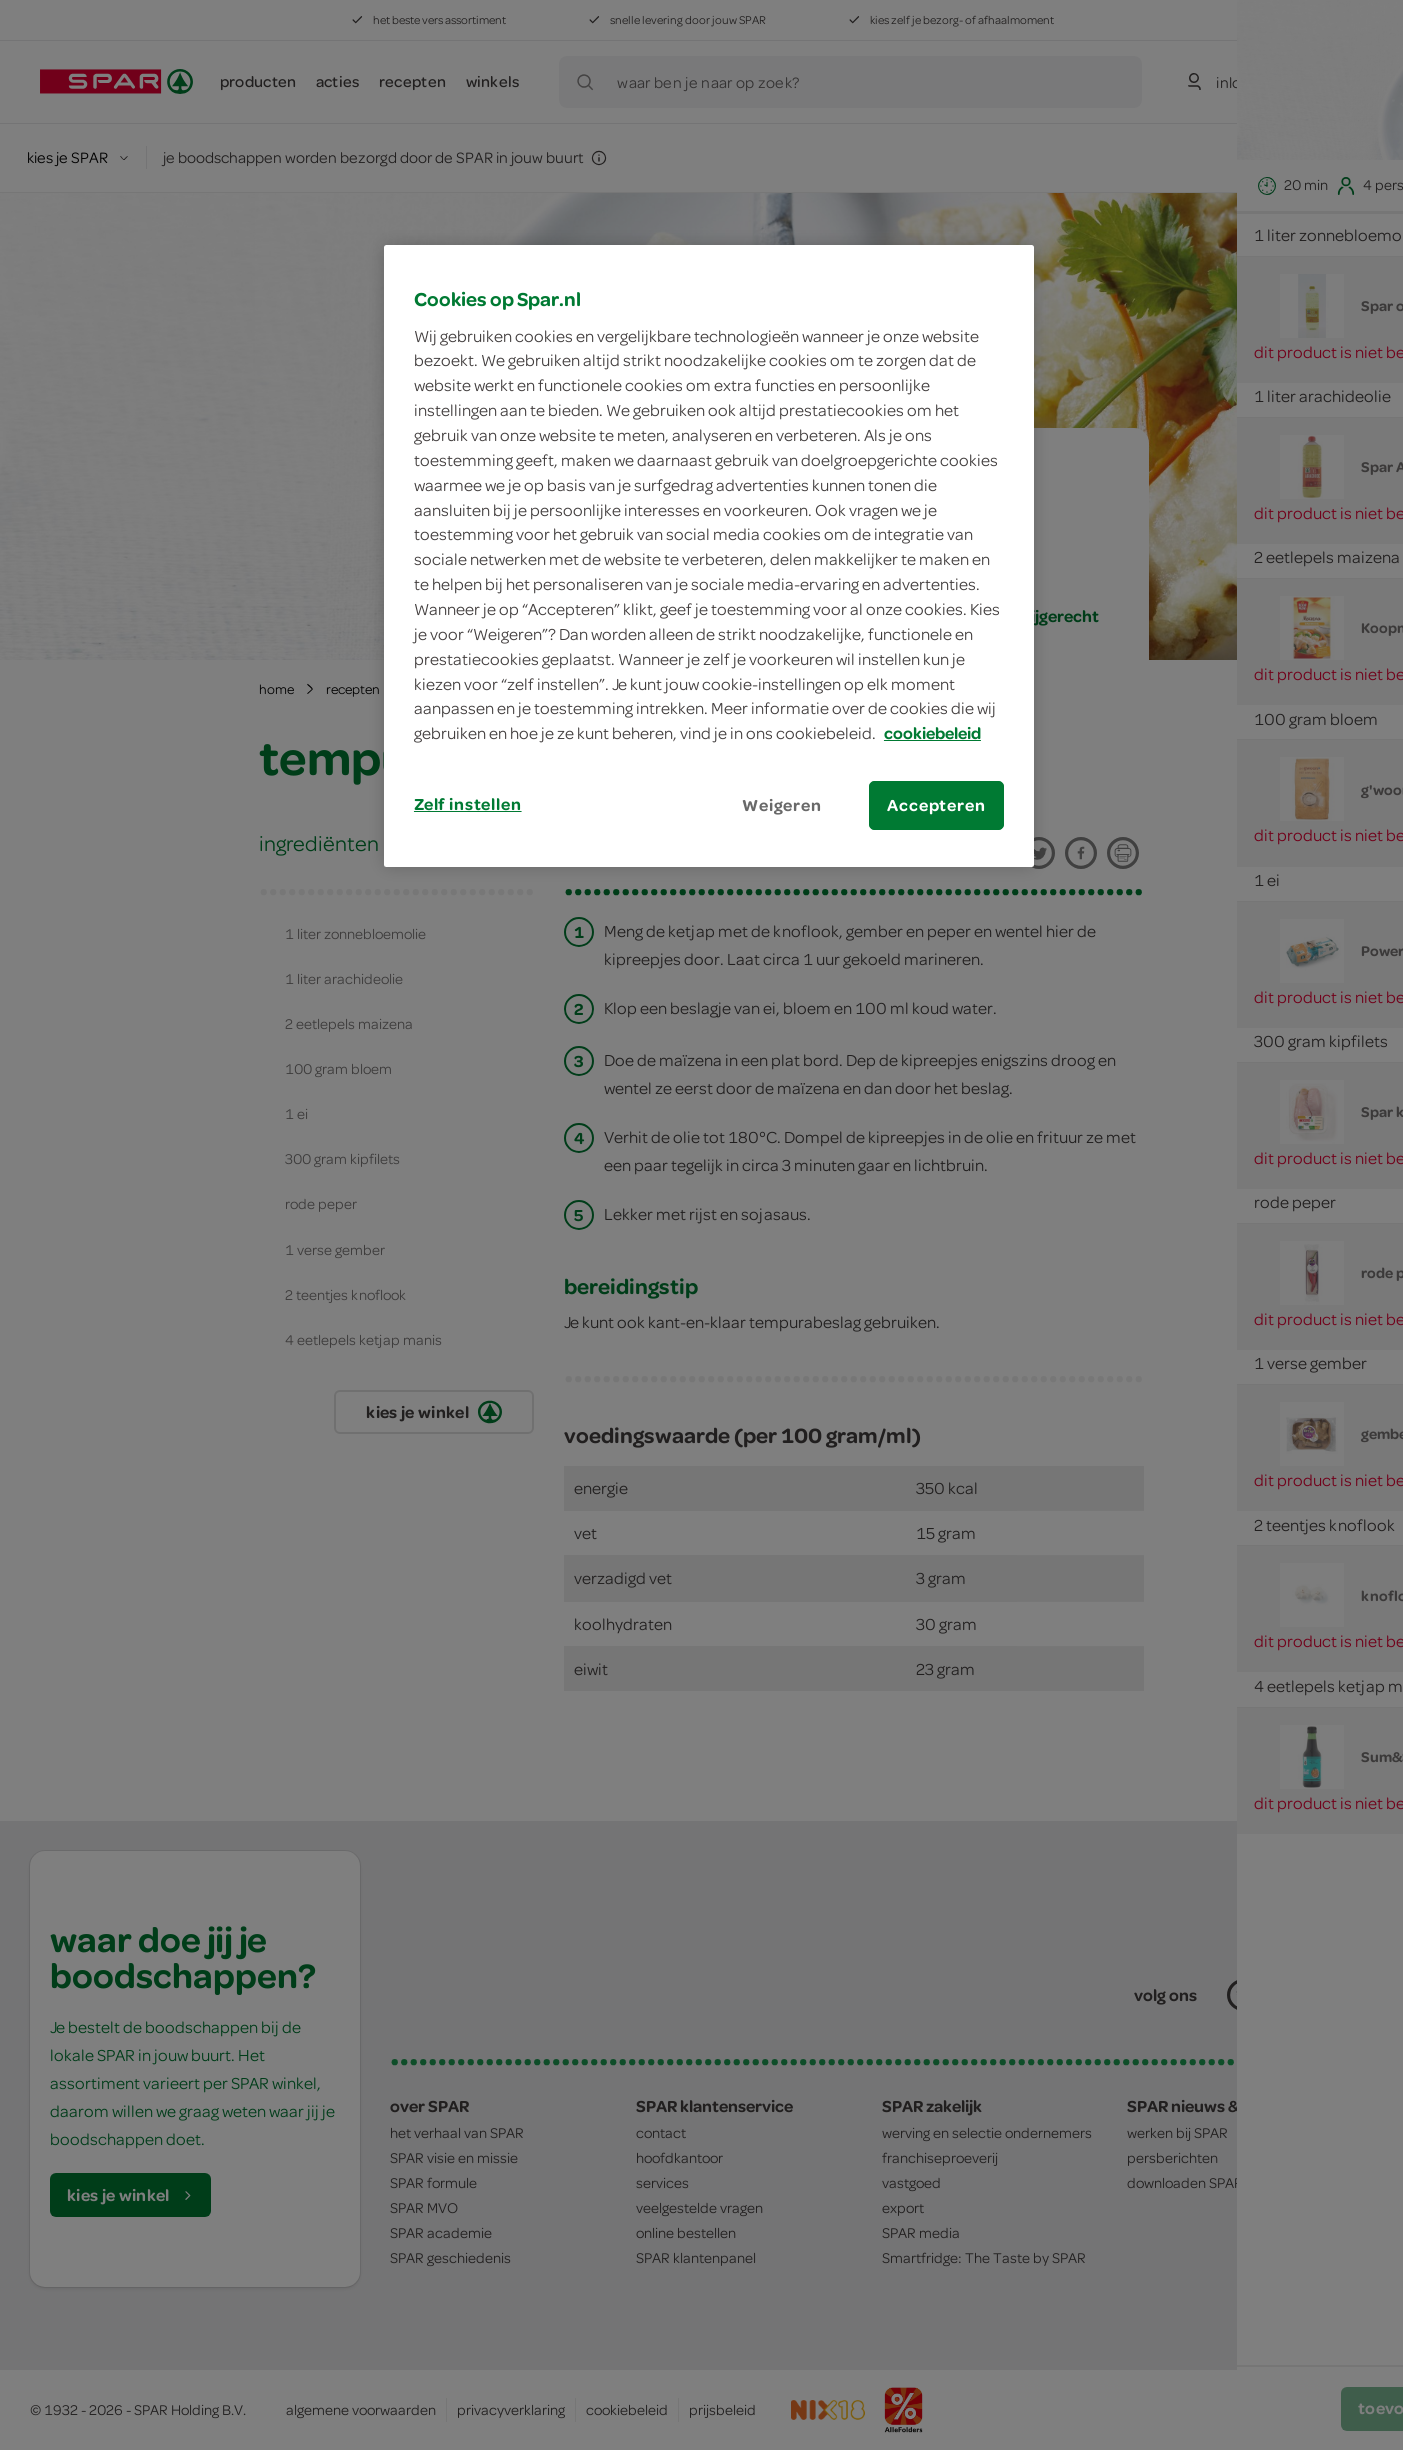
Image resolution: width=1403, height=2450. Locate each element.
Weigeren (782, 805)
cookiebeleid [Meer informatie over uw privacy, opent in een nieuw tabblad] (932, 733)
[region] (709, 556)
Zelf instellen (468, 804)
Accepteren (936, 805)
